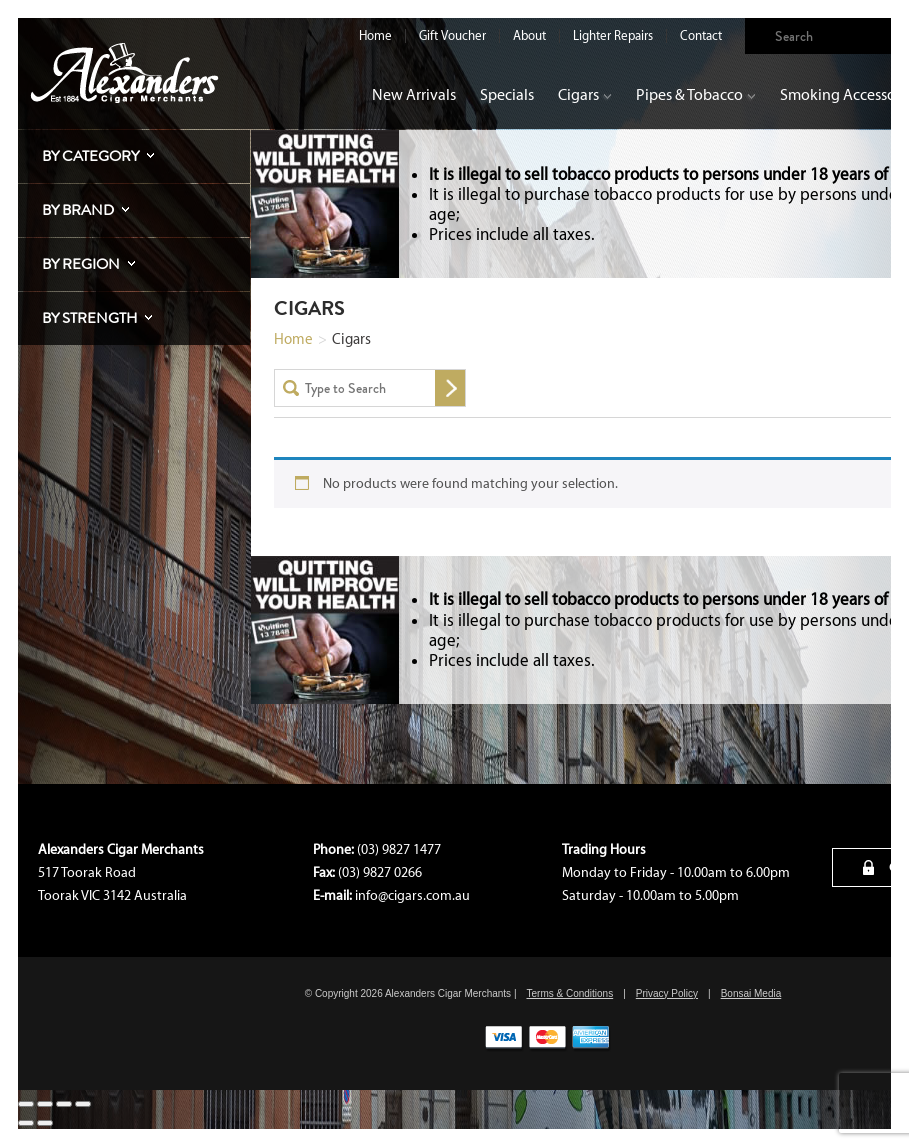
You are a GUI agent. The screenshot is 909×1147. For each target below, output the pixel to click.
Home (375, 35)
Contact (701, 35)
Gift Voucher (452, 35)
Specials (507, 94)
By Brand (78, 210)
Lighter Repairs (613, 35)
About (529, 35)
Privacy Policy (667, 993)
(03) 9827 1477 (399, 849)
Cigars (585, 94)
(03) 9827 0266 (380, 872)
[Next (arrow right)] (45, 1123)
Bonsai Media (751, 993)
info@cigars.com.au (412, 895)
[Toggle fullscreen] (45, 1104)
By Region (81, 264)
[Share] (64, 1104)
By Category (90, 156)
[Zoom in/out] (26, 1104)
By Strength (89, 318)
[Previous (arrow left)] (26, 1123)
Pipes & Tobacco (696, 94)
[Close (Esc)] (83, 1104)
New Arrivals (414, 94)
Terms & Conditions (569, 993)
